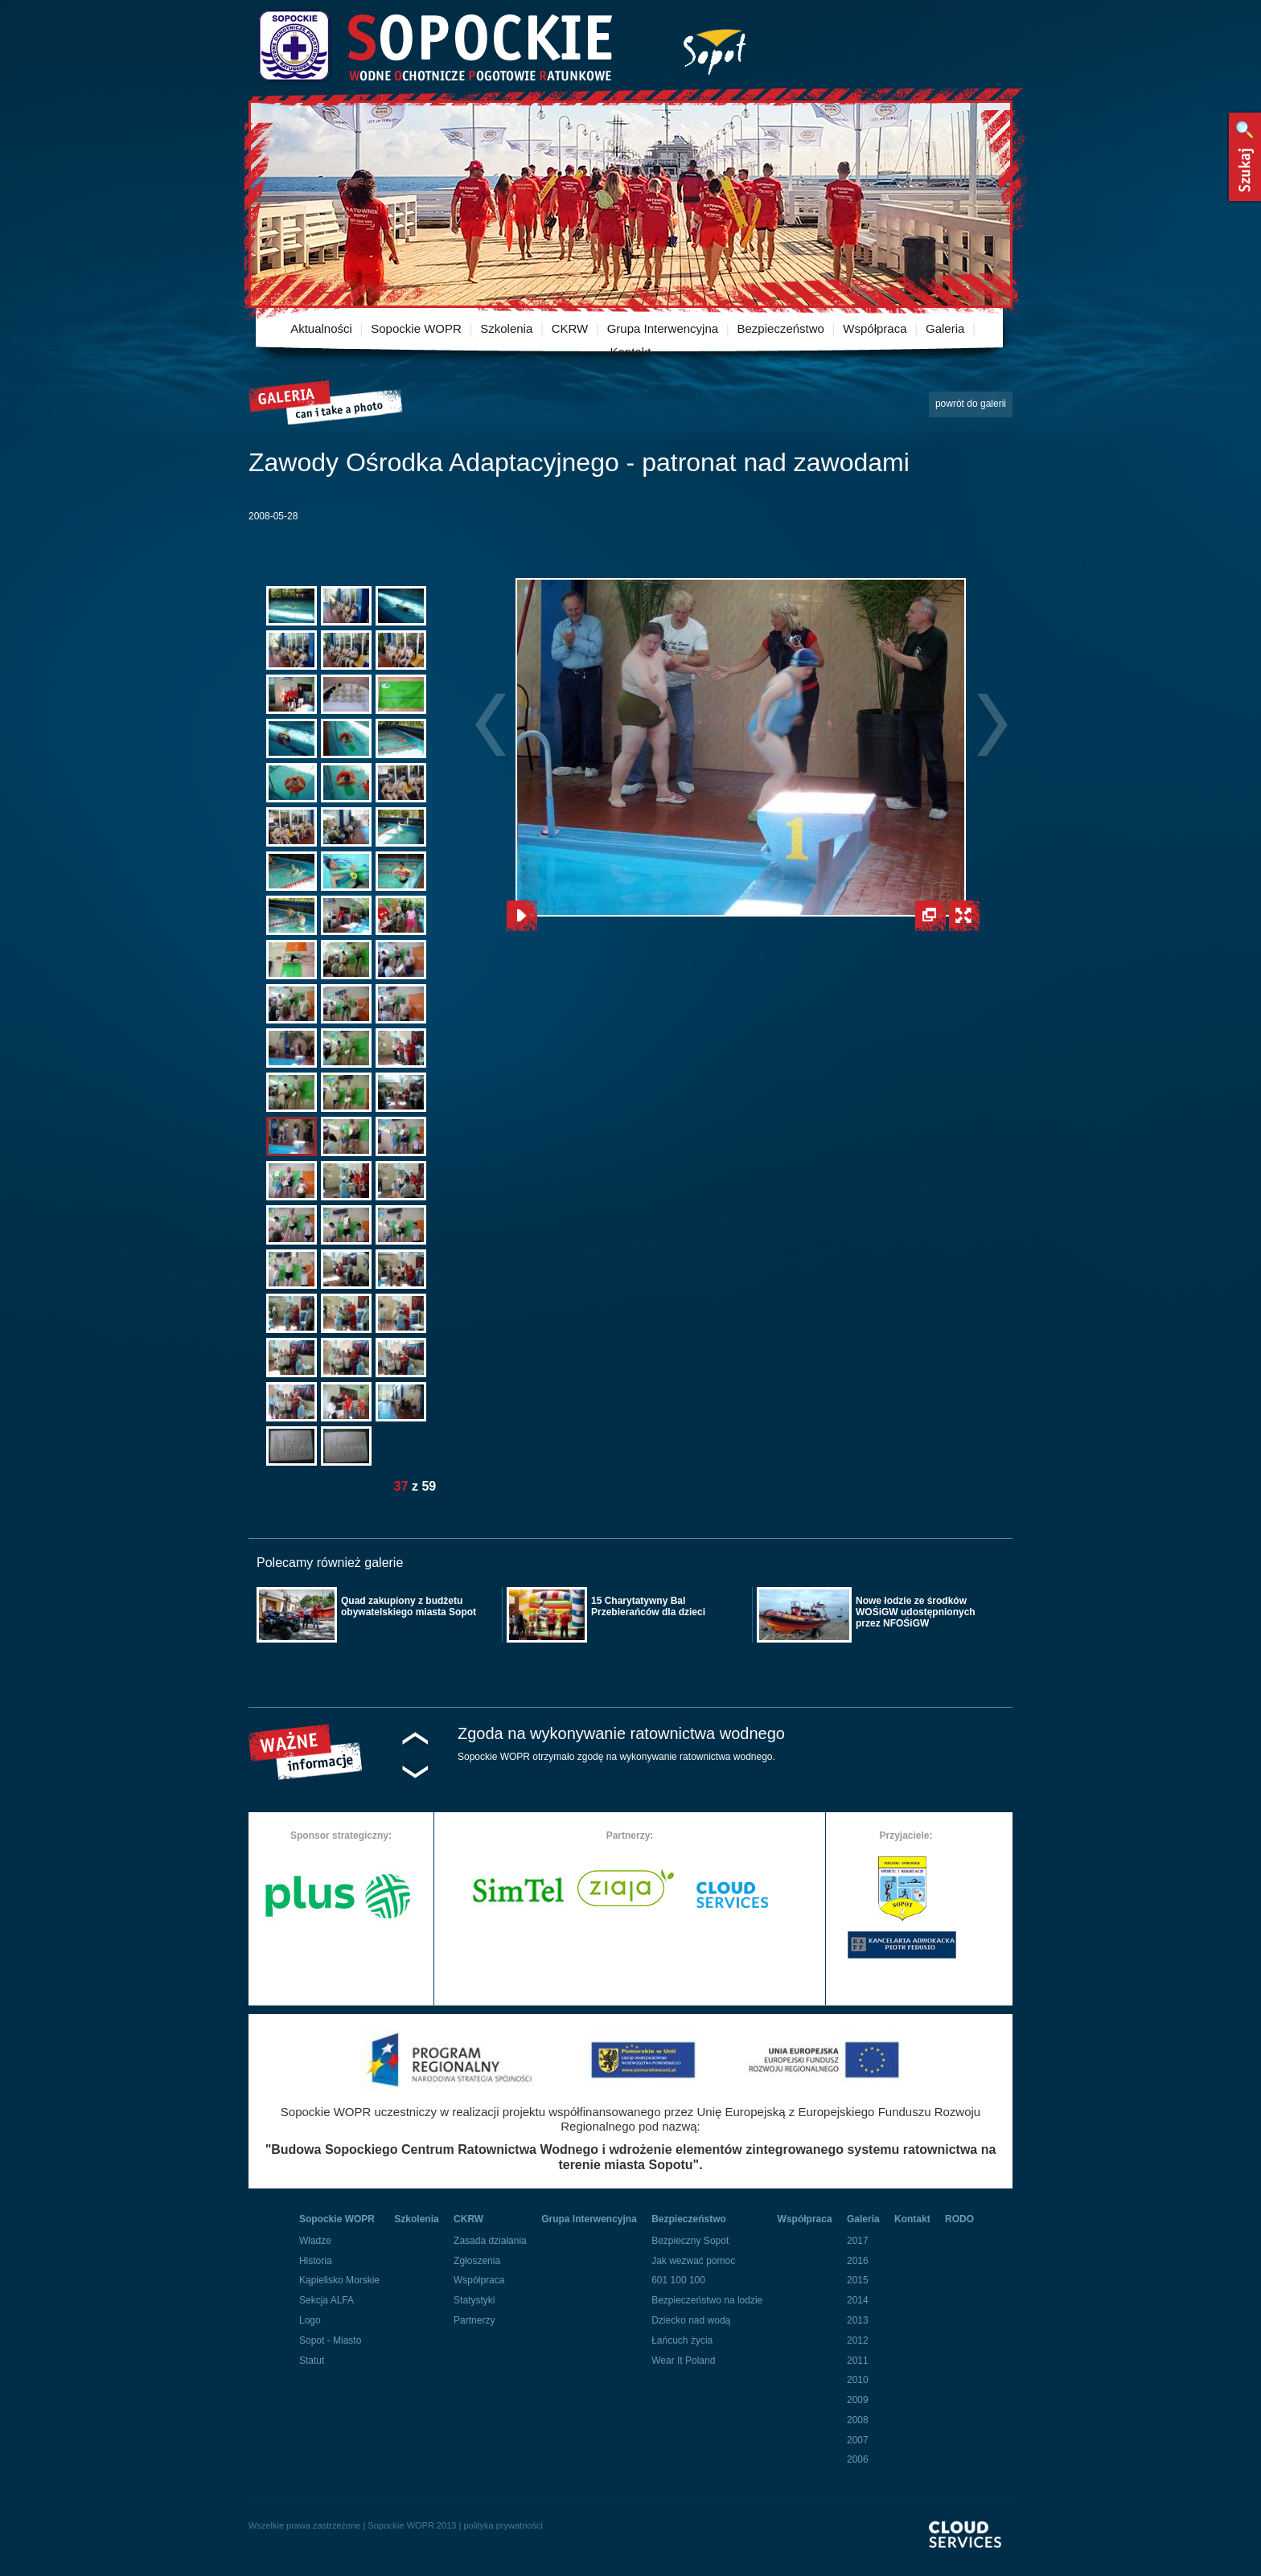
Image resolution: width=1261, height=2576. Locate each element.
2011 (858, 2360)
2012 (858, 2340)
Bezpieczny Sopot (690, 2240)
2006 (858, 2459)
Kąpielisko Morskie (339, 2280)
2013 (858, 2320)
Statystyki (474, 2300)
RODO (959, 2219)
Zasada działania (490, 2240)
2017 (858, 2240)
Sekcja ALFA (326, 2300)
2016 (858, 2260)
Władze (315, 2240)
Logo (310, 2320)
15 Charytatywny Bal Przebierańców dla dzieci (648, 1606)
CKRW (570, 328)
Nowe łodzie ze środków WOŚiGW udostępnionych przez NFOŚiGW (916, 1612)
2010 (858, 2379)
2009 (858, 2400)
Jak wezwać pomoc (693, 2260)
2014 (858, 2300)
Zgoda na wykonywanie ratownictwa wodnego (621, 1733)
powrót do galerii (970, 403)
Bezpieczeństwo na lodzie (706, 2300)
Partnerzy (474, 2320)
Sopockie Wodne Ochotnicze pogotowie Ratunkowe (434, 46)
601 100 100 (678, 2280)
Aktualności (321, 328)
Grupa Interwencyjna (662, 328)
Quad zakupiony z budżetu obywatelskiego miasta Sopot (408, 1606)
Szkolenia (506, 328)
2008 (858, 2420)
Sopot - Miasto (330, 2340)
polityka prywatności (502, 2525)
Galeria (945, 328)
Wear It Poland (683, 2360)
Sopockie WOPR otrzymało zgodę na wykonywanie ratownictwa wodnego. (616, 1756)
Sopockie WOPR (416, 328)
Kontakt (630, 352)
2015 (858, 2280)
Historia (315, 2260)
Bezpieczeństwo (780, 328)
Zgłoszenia (477, 2260)
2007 (858, 2440)
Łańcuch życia (682, 2340)
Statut (311, 2360)
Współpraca (874, 328)
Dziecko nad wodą (690, 2320)
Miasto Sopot (714, 48)
